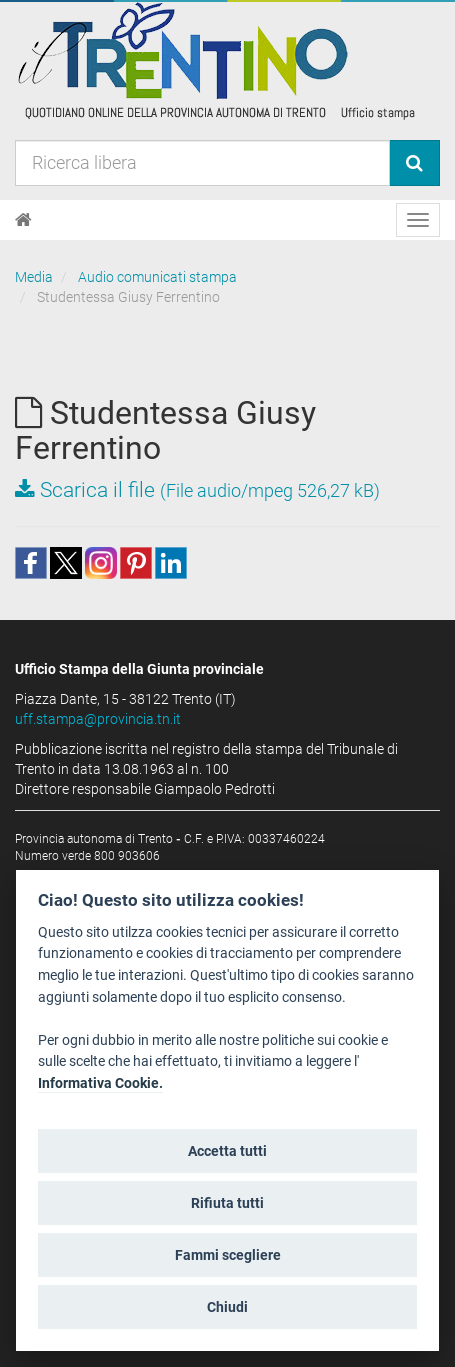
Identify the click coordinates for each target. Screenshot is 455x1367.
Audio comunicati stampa (157, 277)
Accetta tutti (227, 1151)
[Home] (23, 220)
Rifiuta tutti (227, 1203)
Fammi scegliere (228, 1255)
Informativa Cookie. (100, 1083)
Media (34, 277)
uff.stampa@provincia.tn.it (98, 719)
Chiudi (227, 1307)
